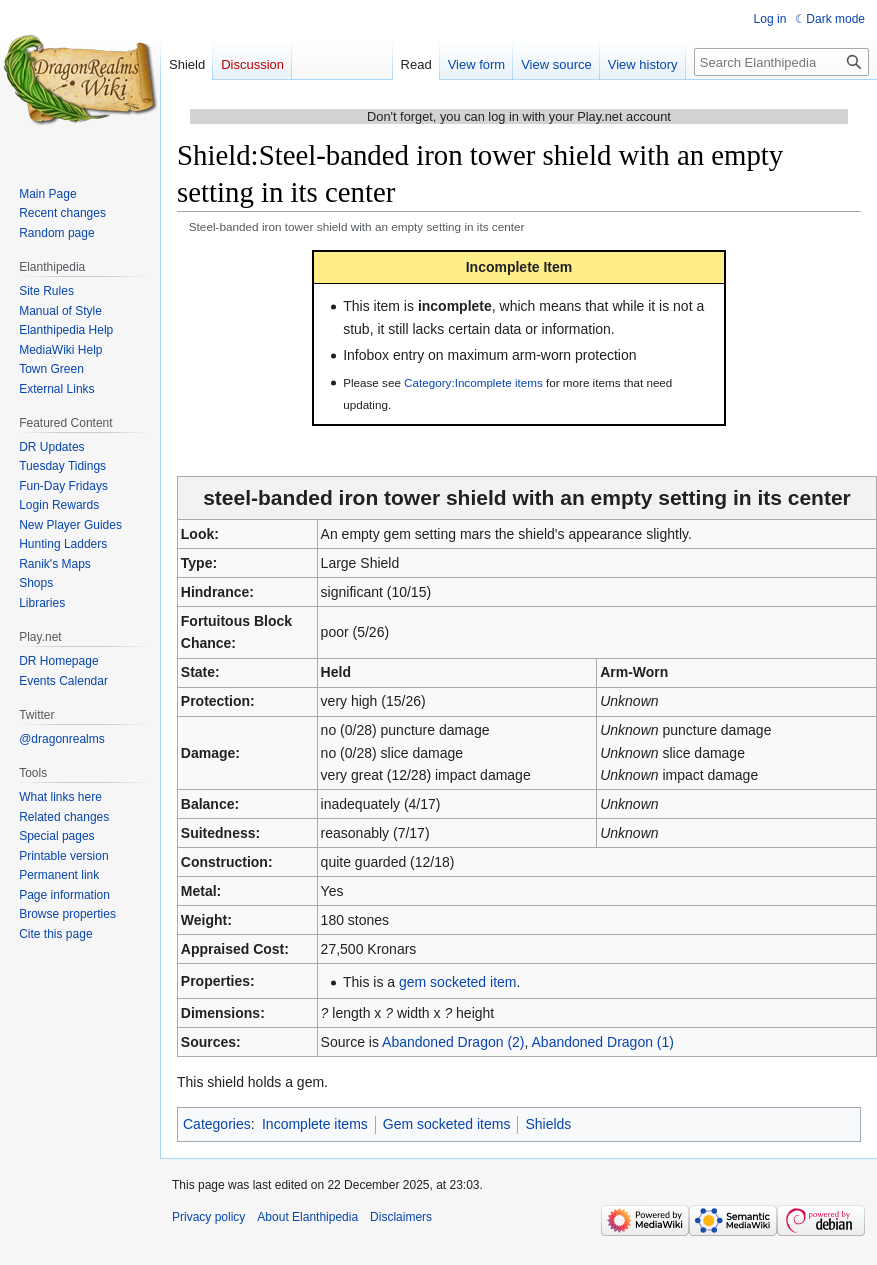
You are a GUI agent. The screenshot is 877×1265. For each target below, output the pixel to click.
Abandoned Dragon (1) (603, 1042)
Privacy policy (208, 1217)
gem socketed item (458, 982)
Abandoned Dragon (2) (453, 1042)
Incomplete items (315, 1124)
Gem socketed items (447, 1124)
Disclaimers (401, 1217)
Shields (548, 1124)
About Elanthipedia (307, 1217)
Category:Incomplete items (473, 382)
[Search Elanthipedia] (781, 62)
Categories (217, 1124)
